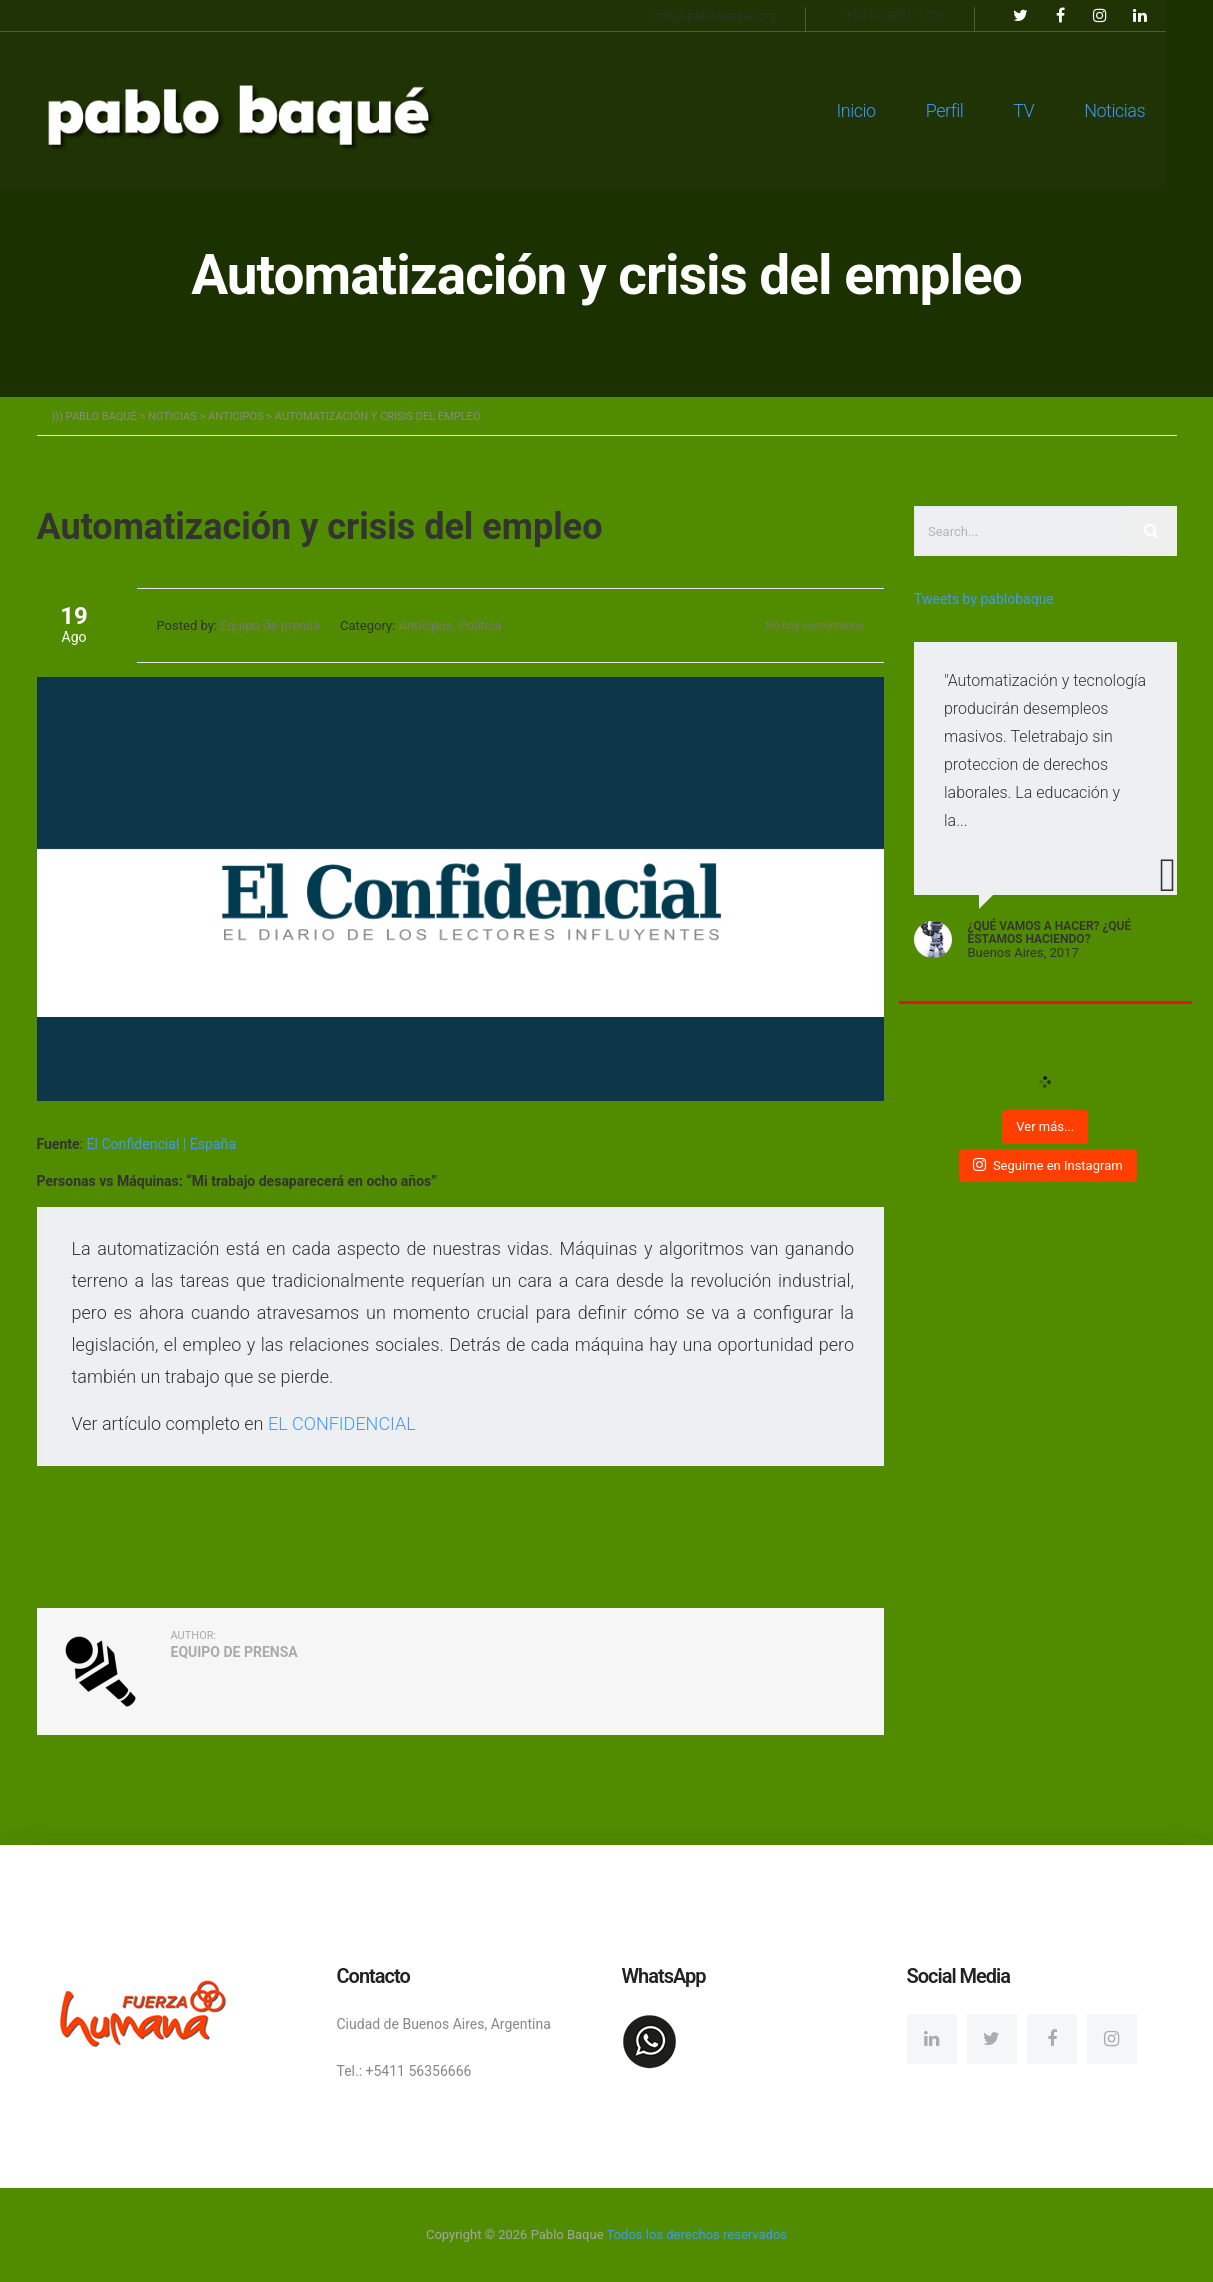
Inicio (877, 109)
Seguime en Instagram (1048, 1165)
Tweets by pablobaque (984, 599)
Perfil (966, 109)
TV (1045, 109)
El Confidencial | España (160, 1144)
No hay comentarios (815, 625)
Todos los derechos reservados (697, 2234)
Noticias (1136, 109)
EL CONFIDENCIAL (342, 1423)
